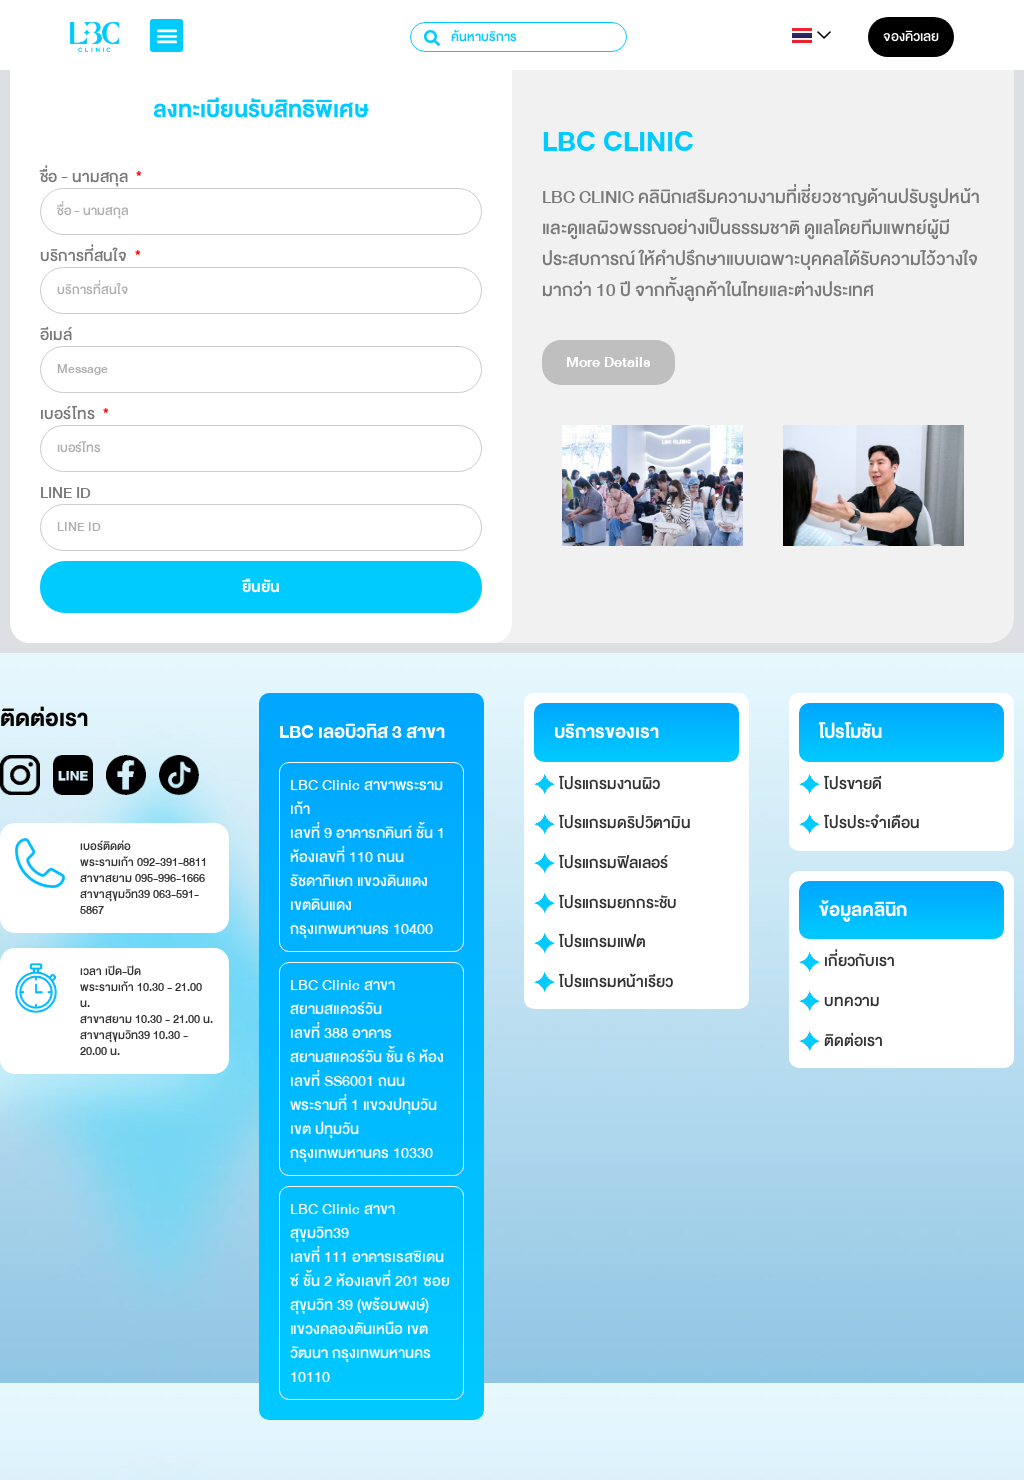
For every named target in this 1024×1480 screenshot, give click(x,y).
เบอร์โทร (69, 414)
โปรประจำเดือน (859, 823)
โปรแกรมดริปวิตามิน (612, 823)
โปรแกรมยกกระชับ (605, 903)
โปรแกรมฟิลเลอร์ (601, 863)
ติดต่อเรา (841, 1041)
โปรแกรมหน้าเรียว (603, 982)
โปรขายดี (840, 784)
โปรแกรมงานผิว (597, 784)
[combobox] (518, 37)
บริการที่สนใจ (85, 256)
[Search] (433, 37)
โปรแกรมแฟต (590, 942)
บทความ (839, 1001)
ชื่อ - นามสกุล (86, 177)
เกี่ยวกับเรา (847, 961)
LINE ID (65, 493)
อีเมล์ (56, 335)
